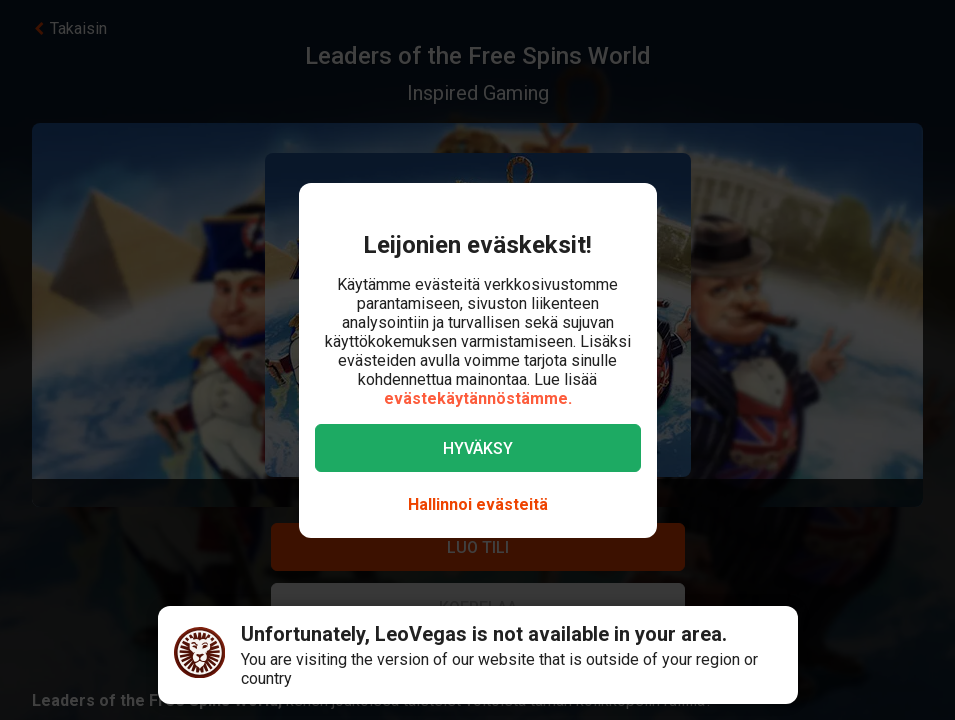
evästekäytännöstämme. (478, 398)
